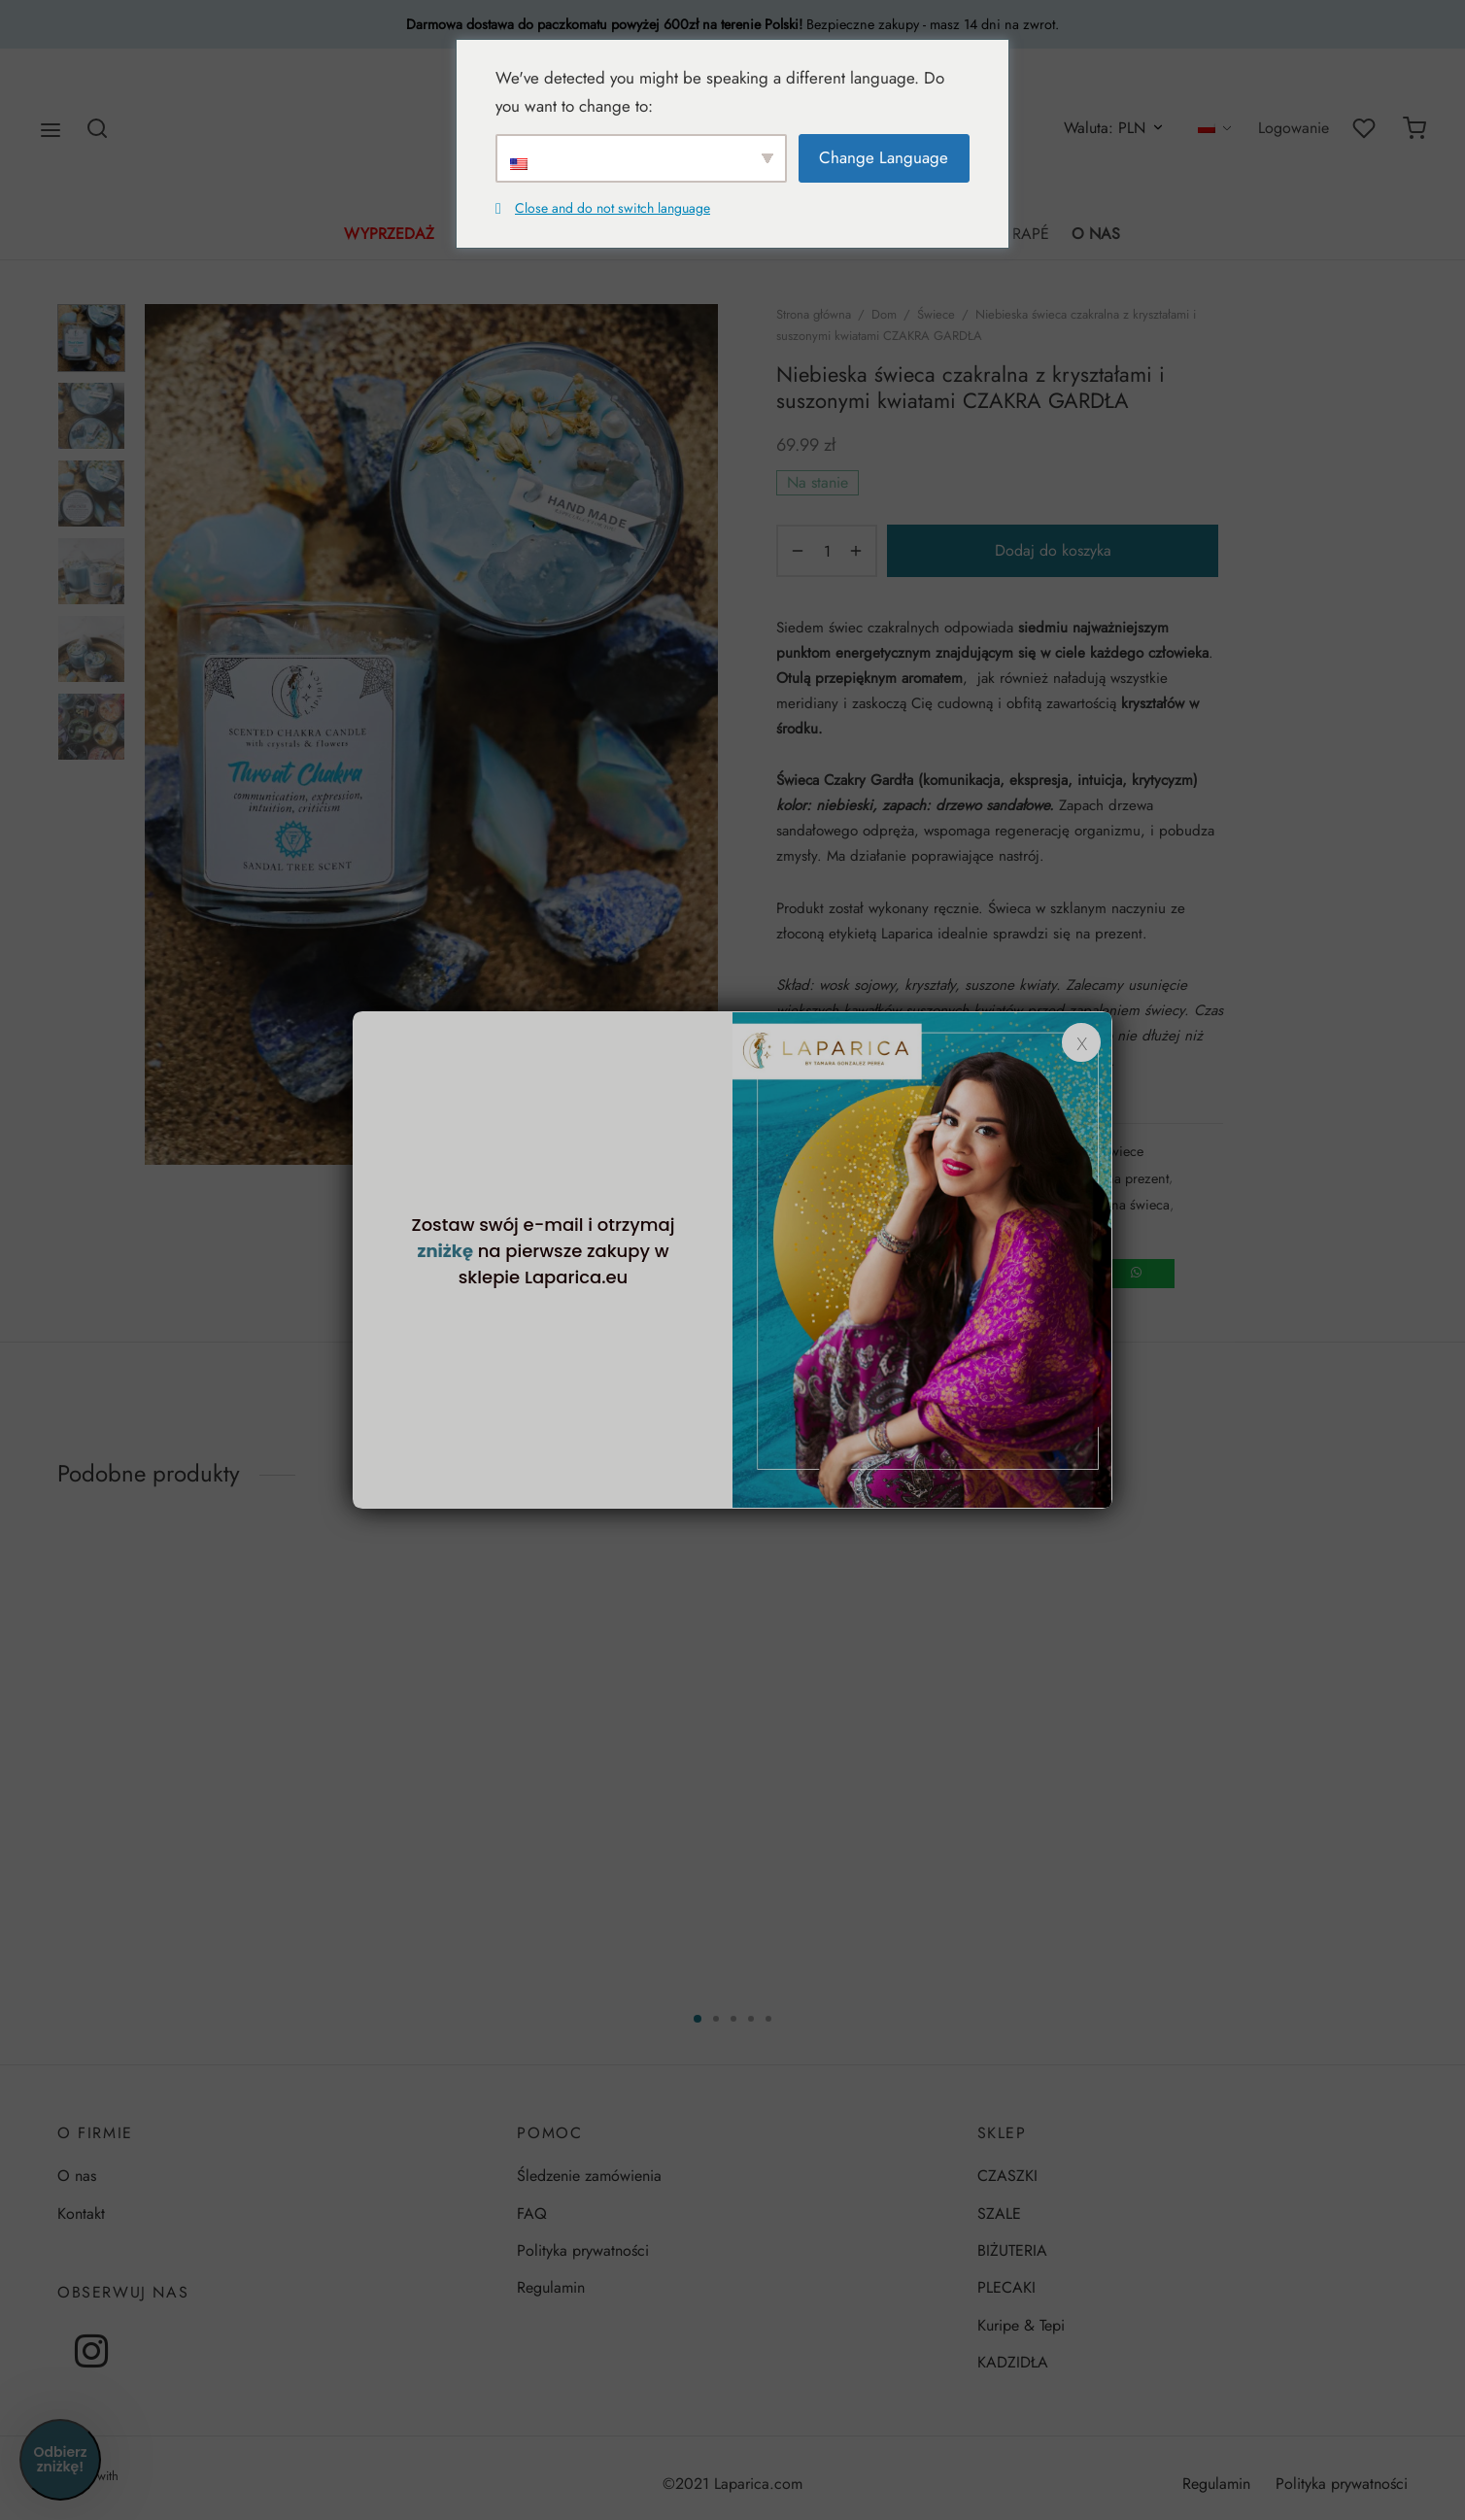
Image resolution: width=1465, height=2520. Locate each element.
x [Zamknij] (1081, 1042)
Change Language (883, 157)
